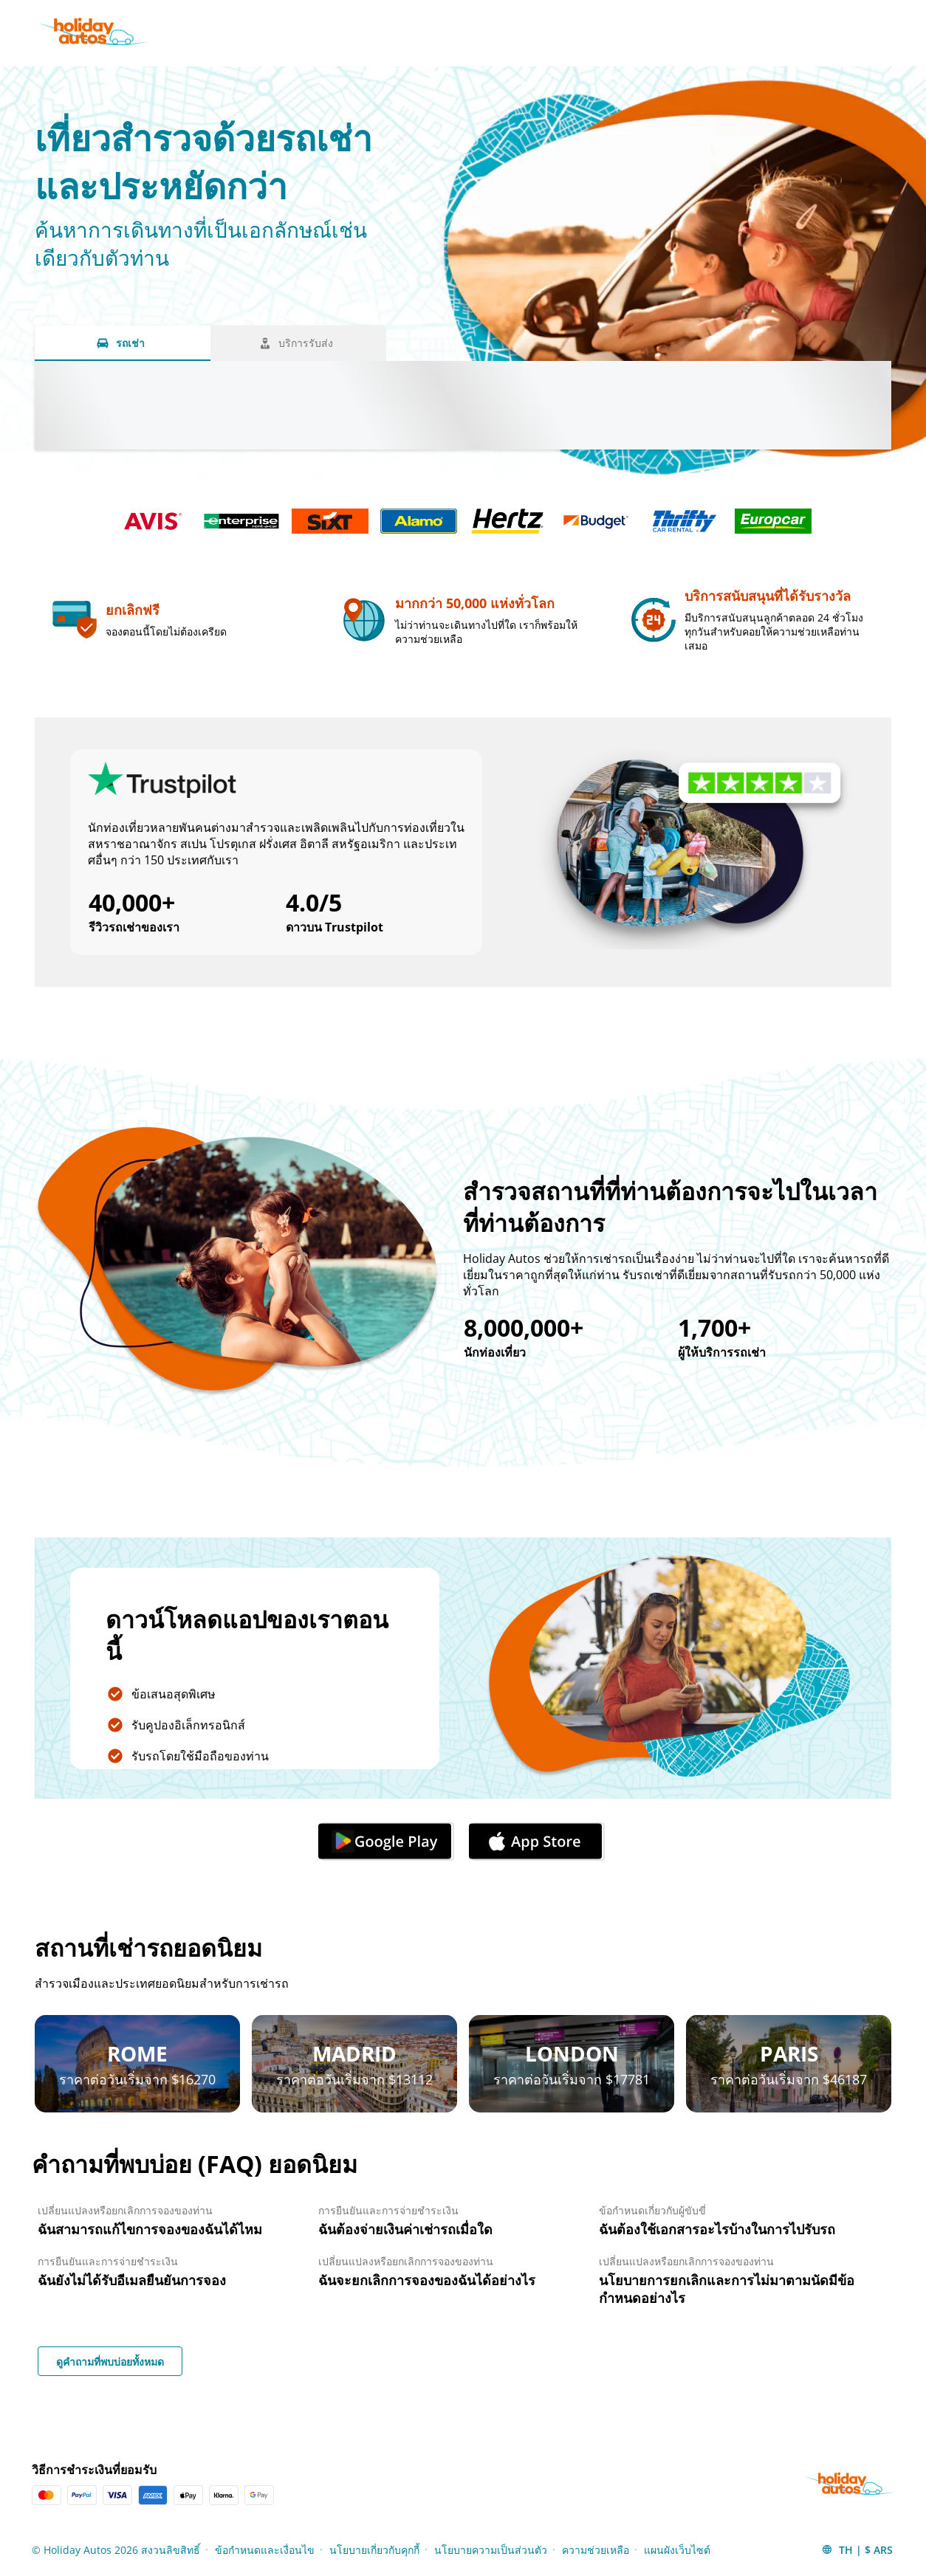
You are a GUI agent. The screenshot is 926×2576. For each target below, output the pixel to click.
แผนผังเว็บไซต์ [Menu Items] (677, 2550)
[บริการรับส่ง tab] (298, 343)
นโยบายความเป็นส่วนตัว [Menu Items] (490, 2550)
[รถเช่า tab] (122, 343)
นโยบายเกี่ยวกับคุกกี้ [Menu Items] (374, 2550)
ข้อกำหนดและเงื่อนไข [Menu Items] (265, 2550)
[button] (857, 2549)
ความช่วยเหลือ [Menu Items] (595, 2550)
